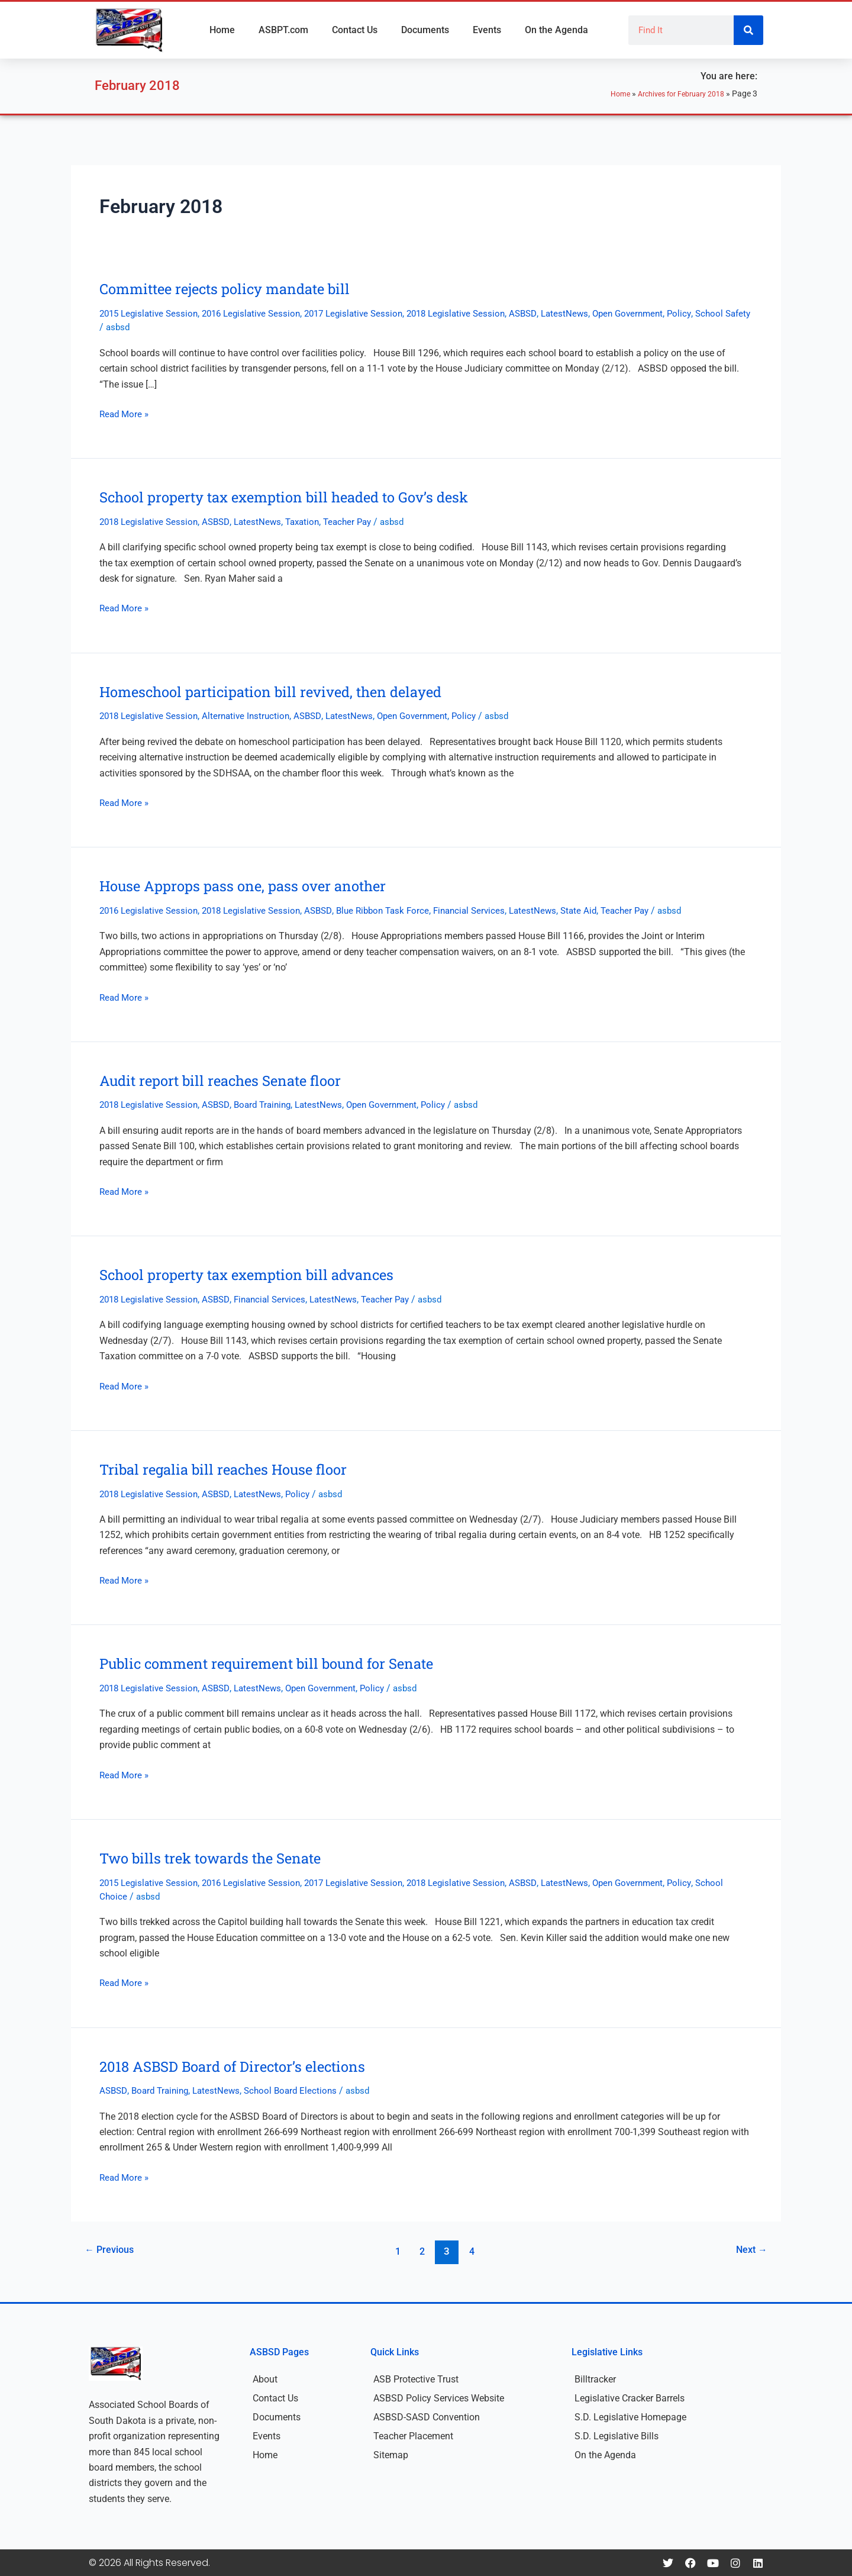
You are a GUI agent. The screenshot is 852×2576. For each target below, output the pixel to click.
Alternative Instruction (253, 715)
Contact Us (354, 30)
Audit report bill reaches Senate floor (229, 1080)
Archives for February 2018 (674, 93)
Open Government (657, 313)
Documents (425, 30)
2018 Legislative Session (476, 313)
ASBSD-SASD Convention (426, 2417)
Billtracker (595, 2379)
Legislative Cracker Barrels (630, 2398)
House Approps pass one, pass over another (253, 885)
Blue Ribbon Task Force (399, 910)
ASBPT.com (283, 30)
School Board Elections (300, 2090)
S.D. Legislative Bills (617, 2436)
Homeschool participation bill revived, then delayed (283, 691)
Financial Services (490, 910)
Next (749, 2251)
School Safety (128, 327)
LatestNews (590, 313)
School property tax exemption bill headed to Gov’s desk (297, 496)
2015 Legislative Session (151, 313)
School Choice (129, 1896)
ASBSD (547, 313)
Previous (112, 2251)
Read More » (125, 413)
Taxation (313, 521)
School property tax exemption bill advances (258, 1274)
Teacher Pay (361, 521)
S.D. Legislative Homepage (630, 2417)
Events (487, 30)
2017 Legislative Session (368, 313)
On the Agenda (556, 30)
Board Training (272, 1104)
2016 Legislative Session (260, 313)
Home (222, 30)
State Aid (604, 910)
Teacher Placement (413, 2436)
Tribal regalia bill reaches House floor (233, 1469)
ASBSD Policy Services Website (438, 2398)
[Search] (748, 30)
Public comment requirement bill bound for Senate (280, 1663)
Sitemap (390, 2455)
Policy (711, 313)
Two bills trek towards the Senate (218, 1858)
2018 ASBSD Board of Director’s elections (243, 2066)
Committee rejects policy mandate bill (234, 288)
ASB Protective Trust (416, 2379)
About (265, 2379)
